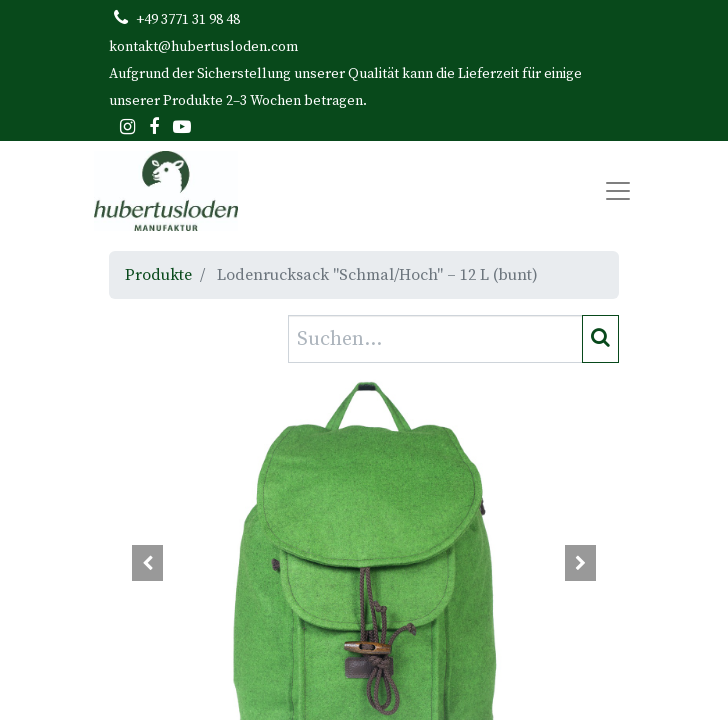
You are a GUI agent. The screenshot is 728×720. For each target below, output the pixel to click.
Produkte (158, 275)
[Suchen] (600, 339)
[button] (147, 563)
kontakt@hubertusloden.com (203, 47)
